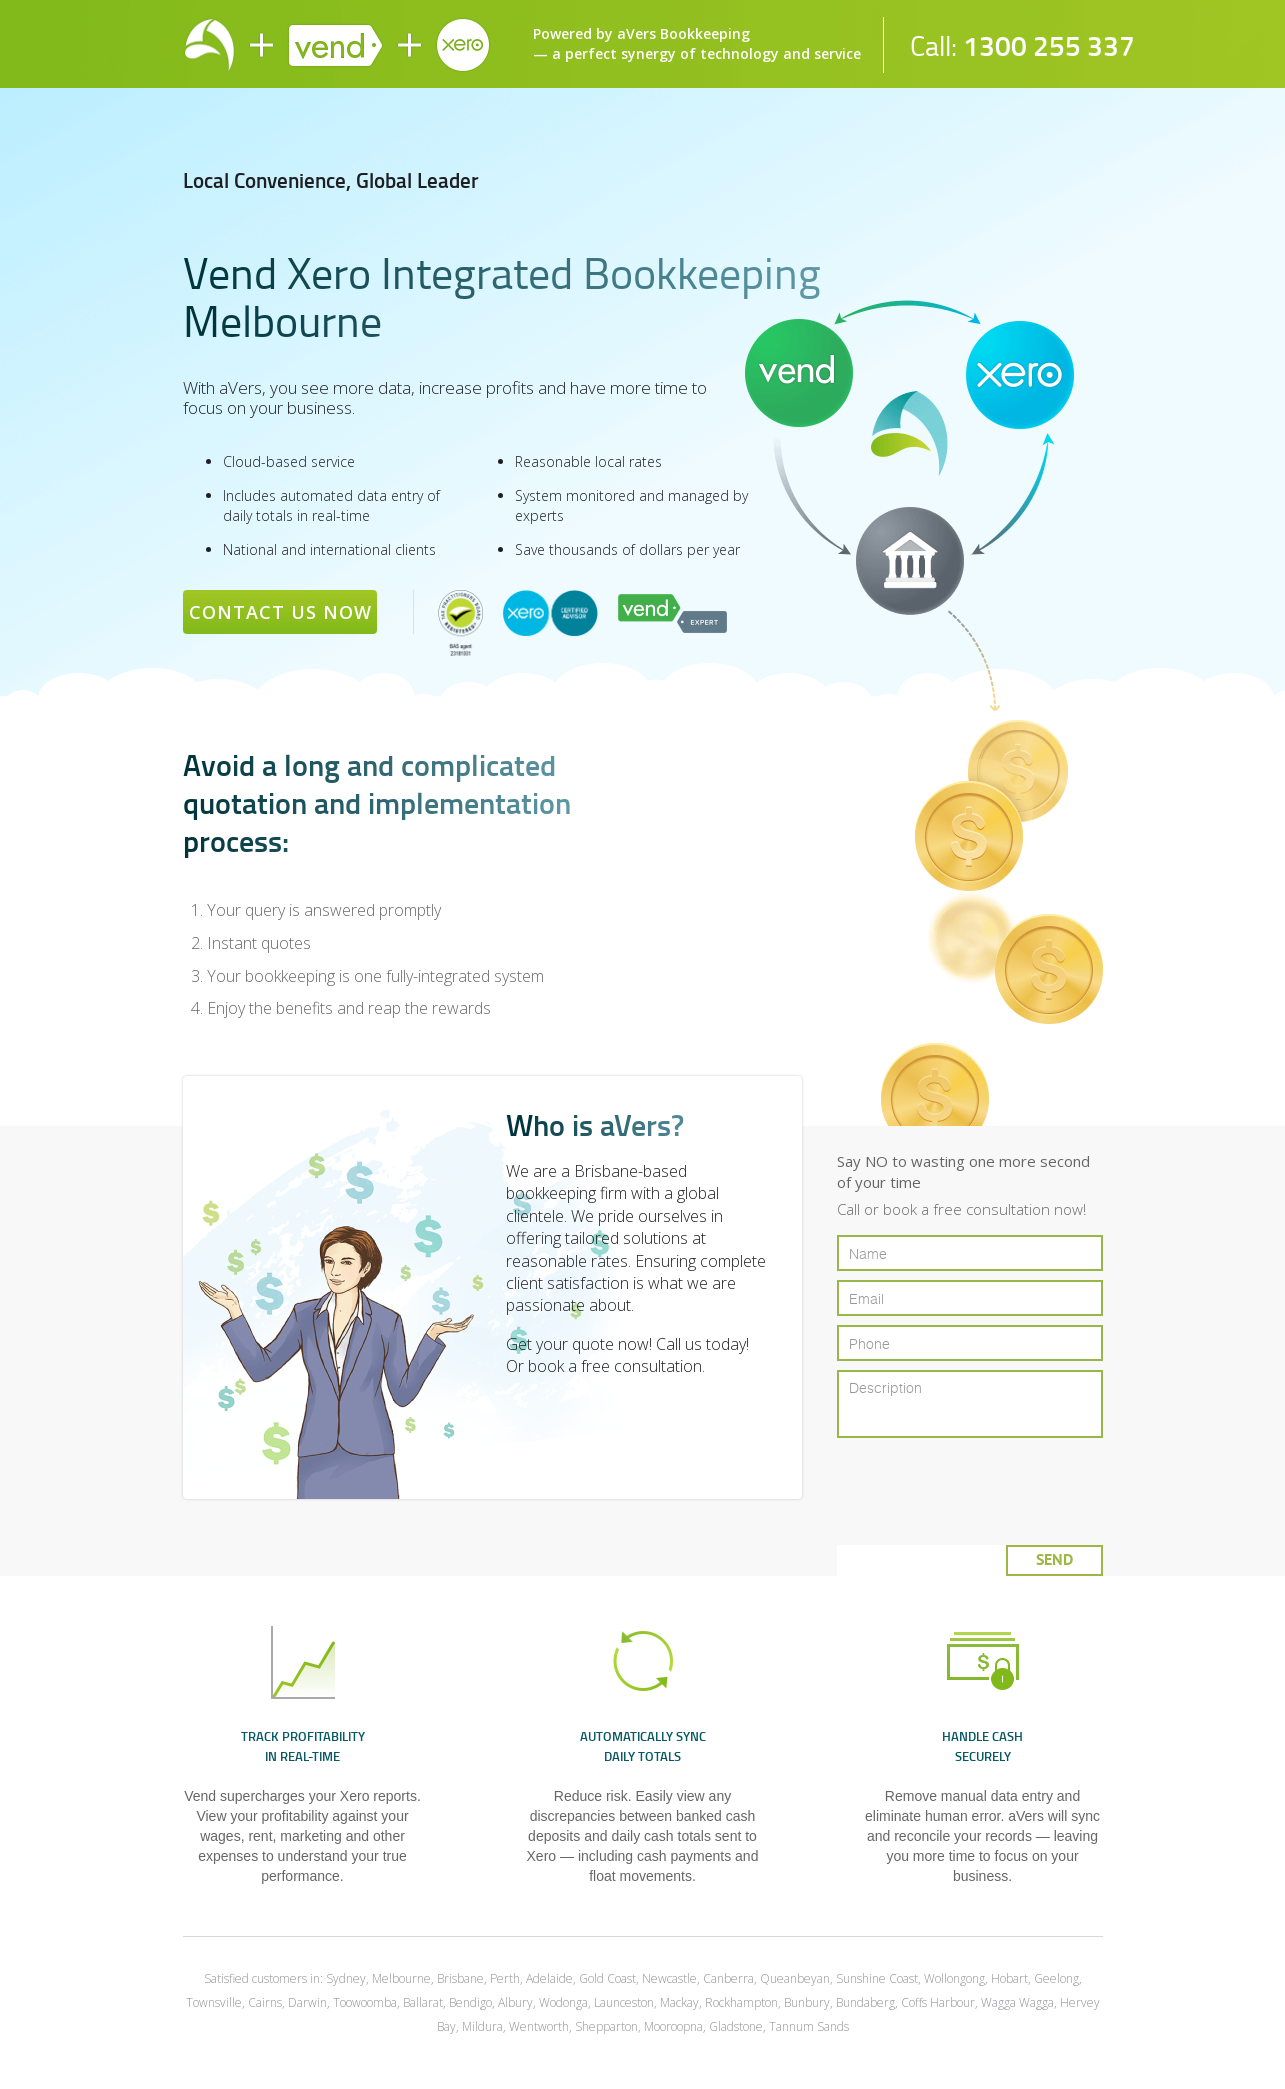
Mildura (482, 2026)
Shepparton (606, 2026)
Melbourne (401, 1978)
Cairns (265, 2002)
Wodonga (563, 2002)
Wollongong (954, 1978)
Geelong (1056, 1978)
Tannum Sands (809, 2026)
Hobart (1009, 1978)
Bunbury (807, 2002)
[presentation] (978, 1483)
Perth (505, 1978)
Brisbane (460, 1978)
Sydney (346, 1978)
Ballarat (423, 2002)
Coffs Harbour (938, 2002)
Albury (515, 2002)
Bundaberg (865, 2002)
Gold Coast (607, 1978)
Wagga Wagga (1017, 2002)
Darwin (307, 2002)
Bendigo (470, 2002)
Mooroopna (673, 2026)
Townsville (214, 2002)
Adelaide (549, 1978)
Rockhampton (741, 2002)
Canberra (728, 1978)
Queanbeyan (795, 1978)
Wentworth (539, 2026)
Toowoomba (365, 2002)
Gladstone (736, 2026)
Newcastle (669, 1978)
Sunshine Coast (877, 1978)
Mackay (679, 2002)
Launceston (624, 2002)
